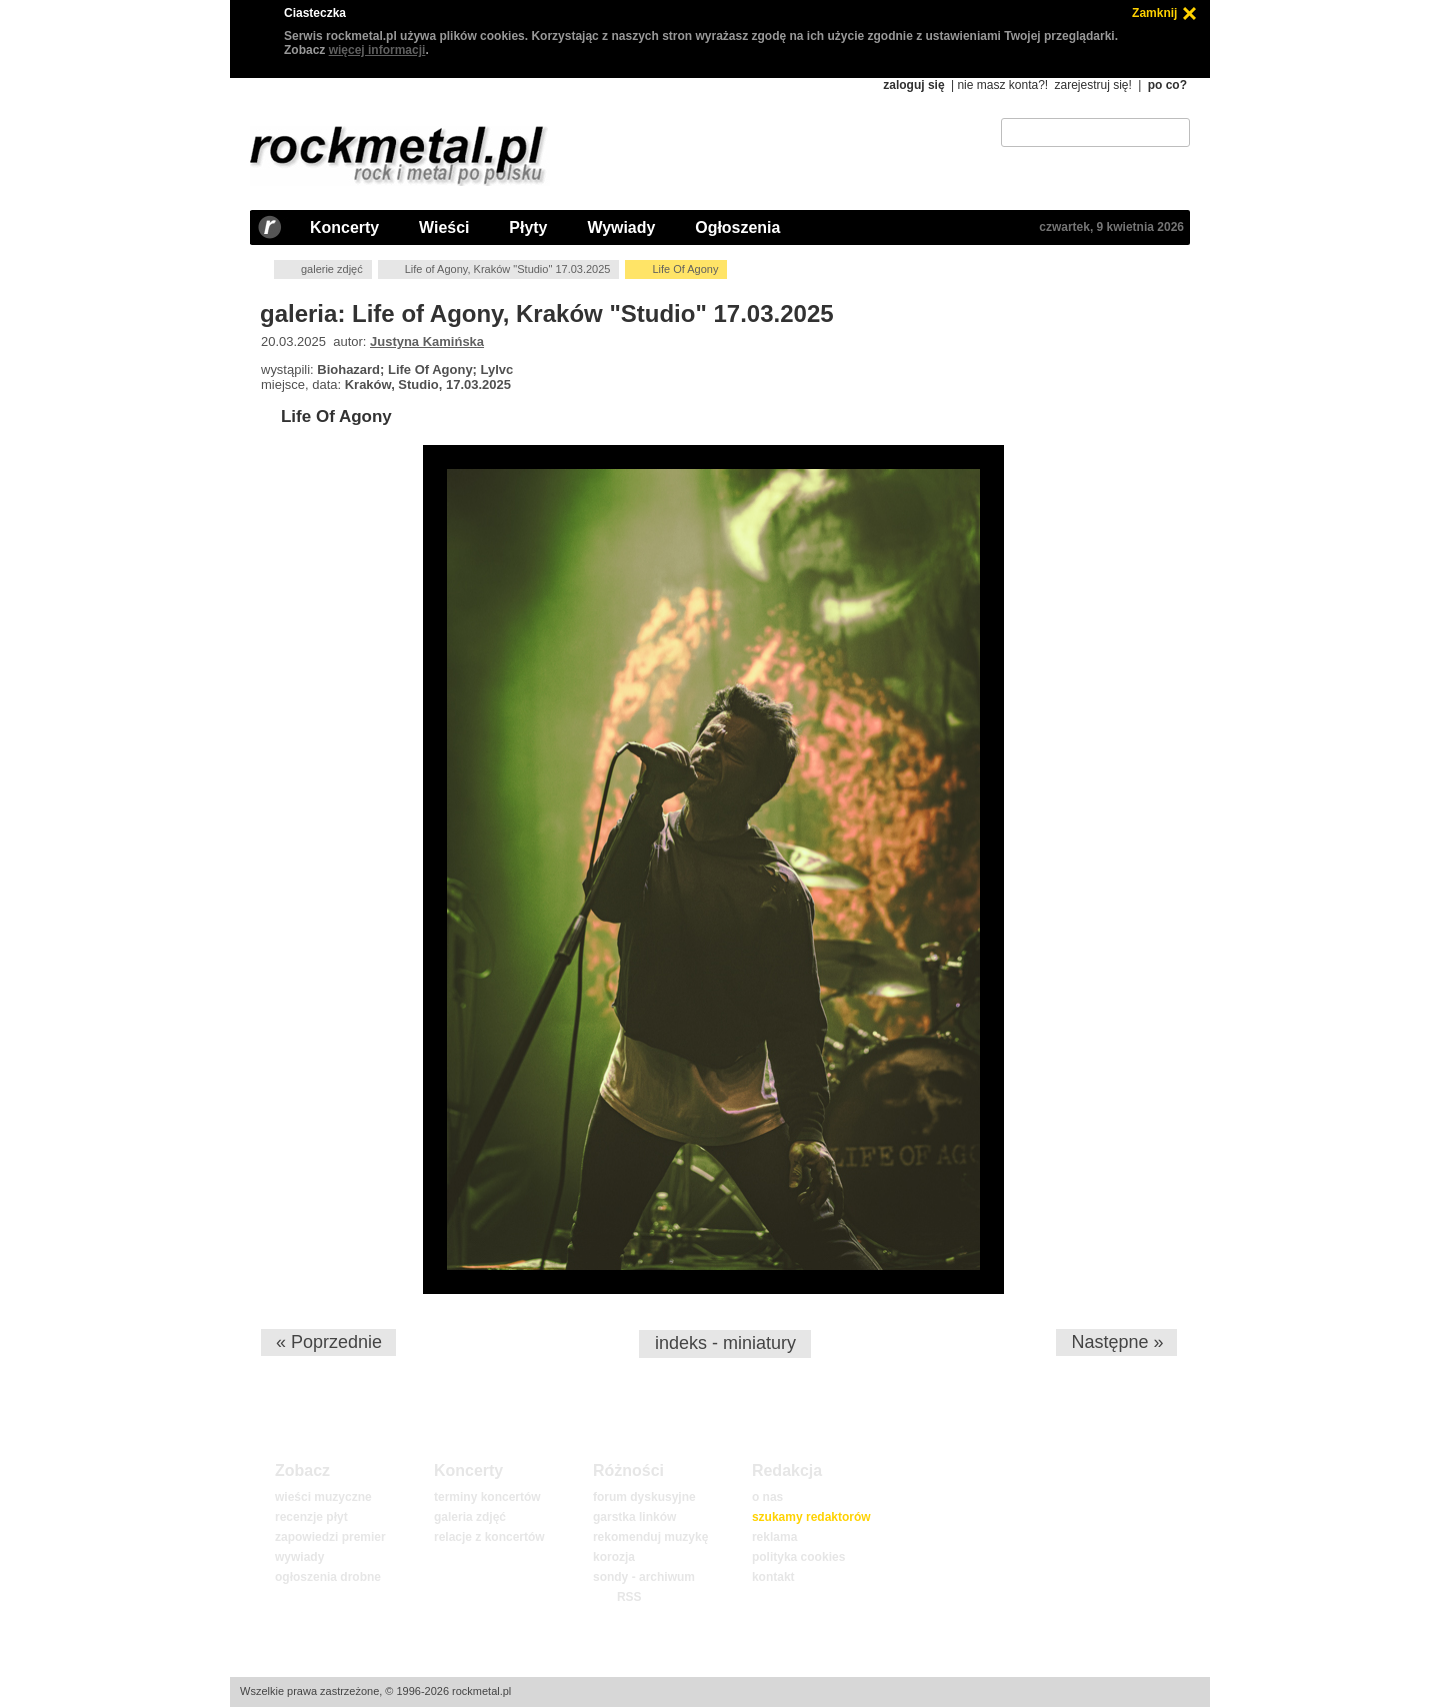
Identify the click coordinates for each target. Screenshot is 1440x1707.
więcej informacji (377, 50)
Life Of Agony (336, 416)
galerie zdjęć (332, 269)
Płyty (528, 227)
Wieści (444, 227)
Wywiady (621, 227)
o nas (767, 1497)
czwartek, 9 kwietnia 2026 (1111, 227)
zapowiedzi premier (330, 1537)
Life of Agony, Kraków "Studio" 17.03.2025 (508, 269)
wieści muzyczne (323, 1497)
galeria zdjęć (470, 1517)
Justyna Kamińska (427, 341)
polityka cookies (798, 1557)
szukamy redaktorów (811, 1517)
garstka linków (634, 1517)
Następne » (1117, 1342)
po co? (1167, 85)
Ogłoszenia (737, 227)
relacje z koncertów (489, 1537)
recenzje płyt (311, 1517)
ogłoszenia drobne (328, 1577)
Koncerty (344, 227)
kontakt (773, 1577)
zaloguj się (913, 85)
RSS (629, 1597)
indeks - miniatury (725, 1343)
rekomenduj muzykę (650, 1537)
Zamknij (1154, 13)
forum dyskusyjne (644, 1497)
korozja (614, 1557)
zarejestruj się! (1092, 85)
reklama (774, 1537)
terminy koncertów (487, 1497)
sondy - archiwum (644, 1577)
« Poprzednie (329, 1342)
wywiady (299, 1557)
